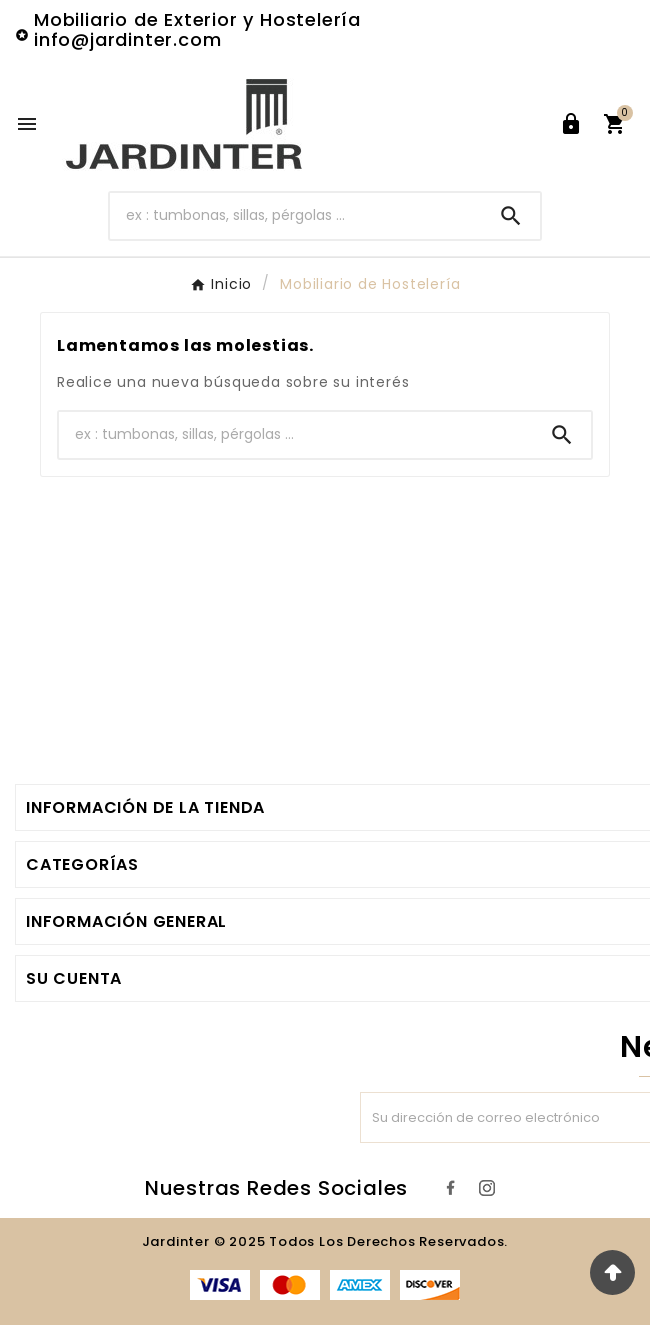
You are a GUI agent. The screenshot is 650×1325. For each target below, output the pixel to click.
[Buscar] (296, 215)
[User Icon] (571, 124)
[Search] (511, 216)
